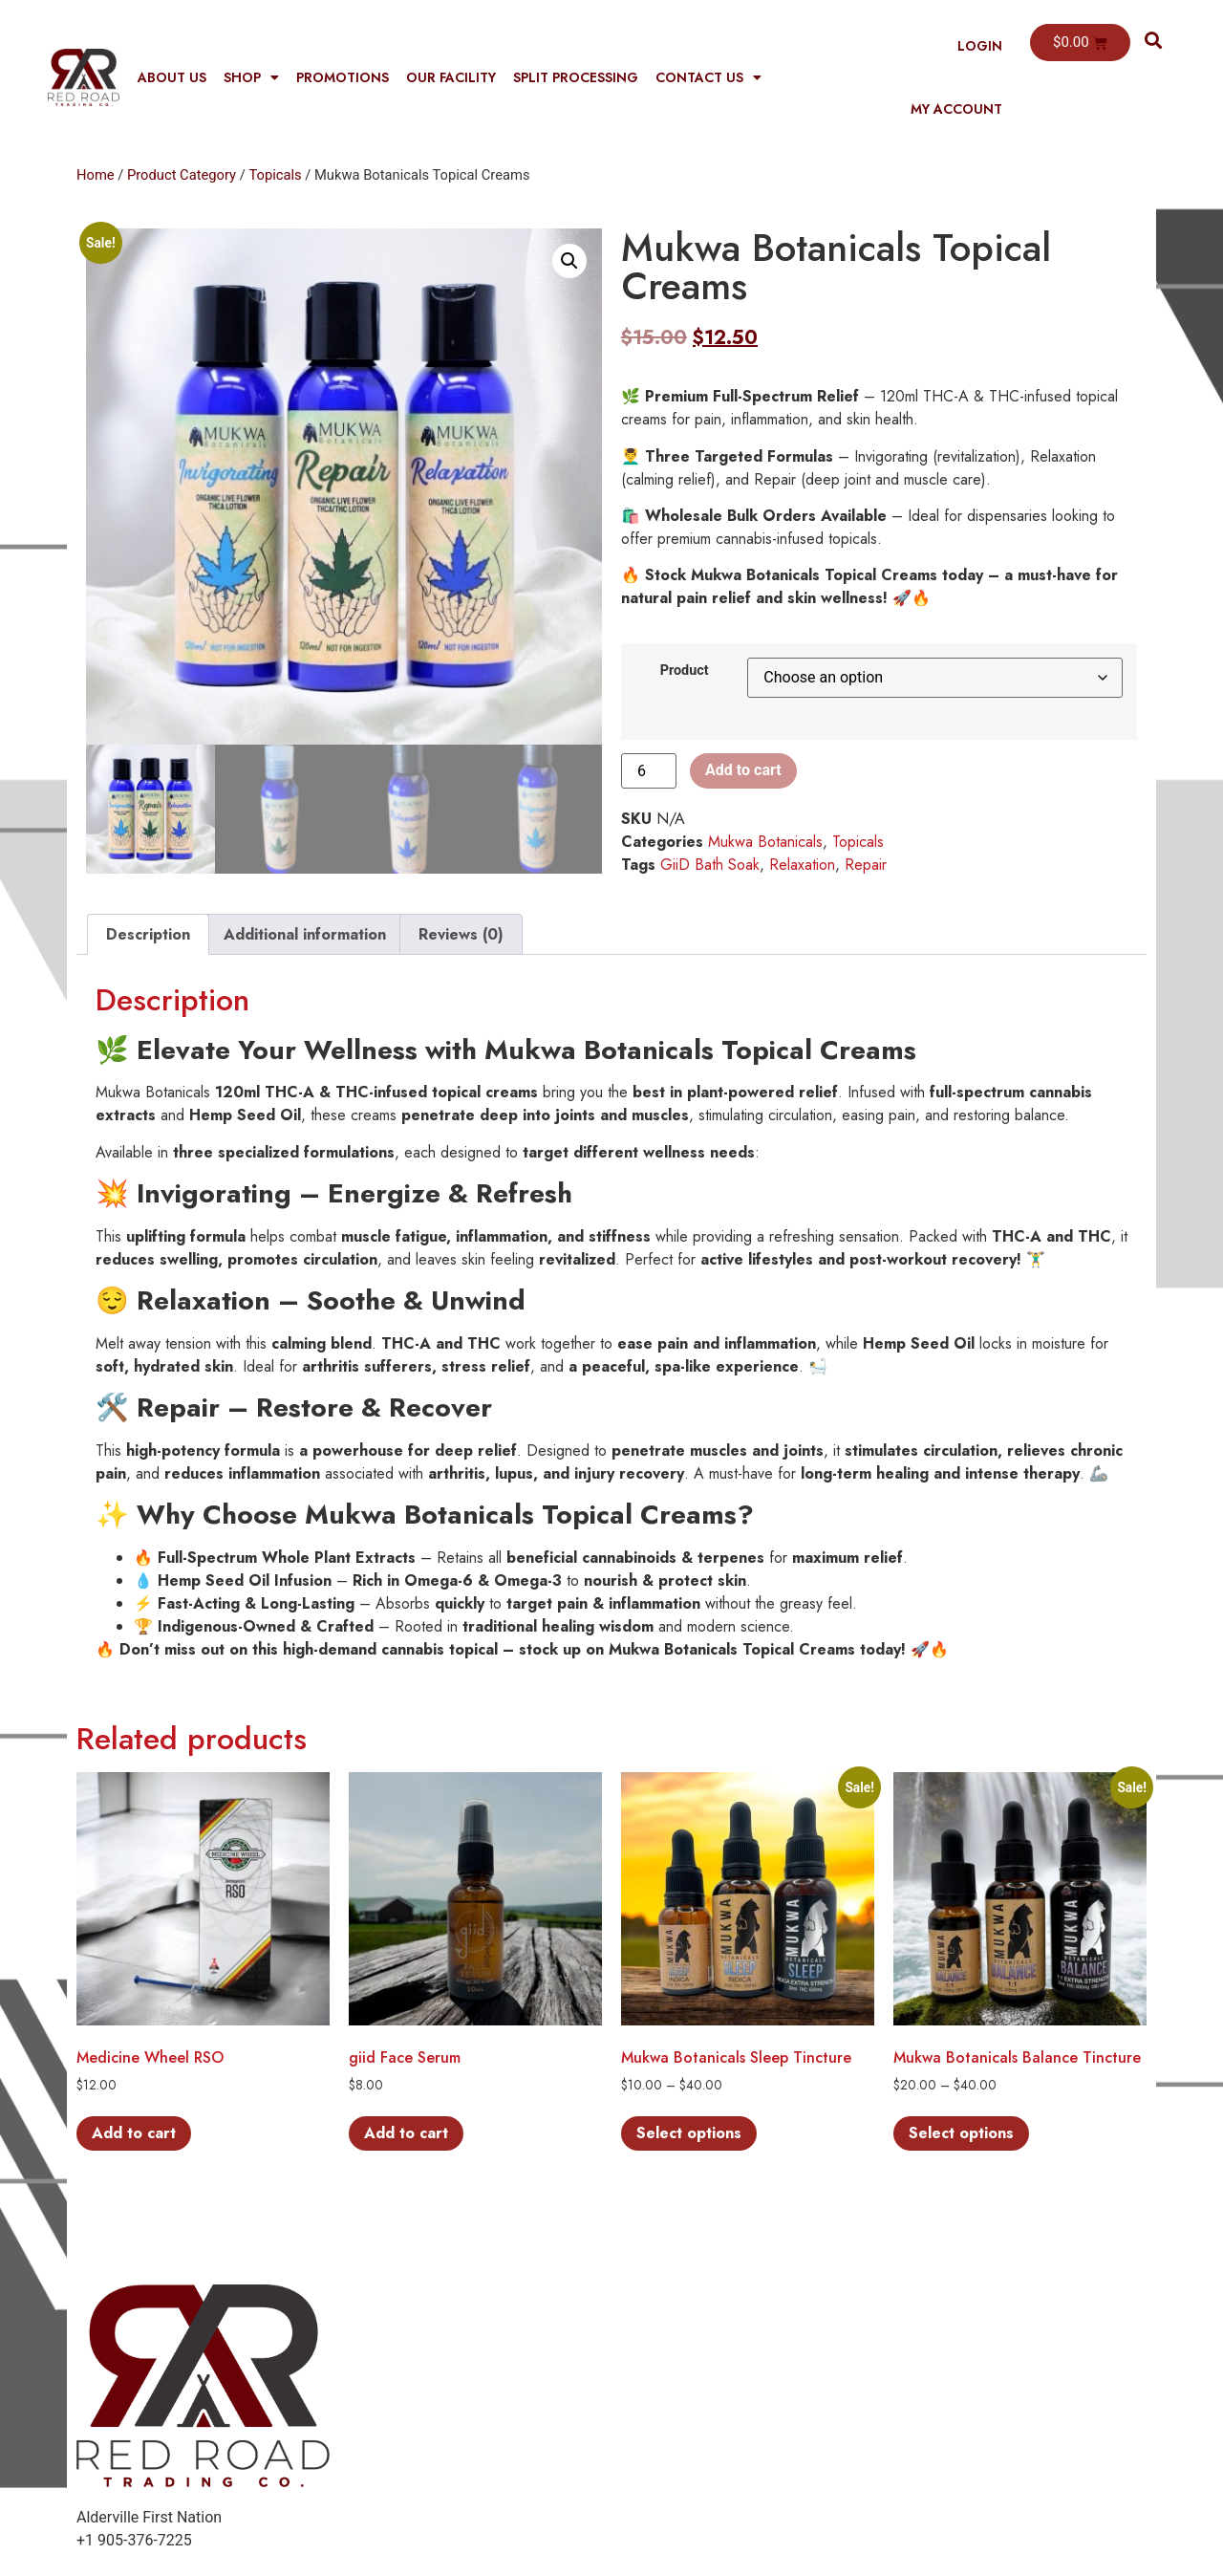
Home (95, 175)
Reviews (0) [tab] (461, 934)
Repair (866, 865)
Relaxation (802, 865)
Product (684, 671)
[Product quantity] (648, 771)
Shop (251, 77)
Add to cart (743, 770)
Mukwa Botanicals (765, 842)
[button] (1153, 39)
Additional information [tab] (305, 934)
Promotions (342, 77)
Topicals (274, 175)
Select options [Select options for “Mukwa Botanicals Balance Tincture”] (961, 2133)
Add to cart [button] (134, 2133)
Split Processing (575, 77)
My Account (956, 109)
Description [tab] (148, 934)
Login (979, 45)
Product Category (181, 175)
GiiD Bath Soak (710, 865)
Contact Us (708, 77)
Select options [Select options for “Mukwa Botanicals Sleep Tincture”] (688, 2133)
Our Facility (451, 77)
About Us (172, 77)
